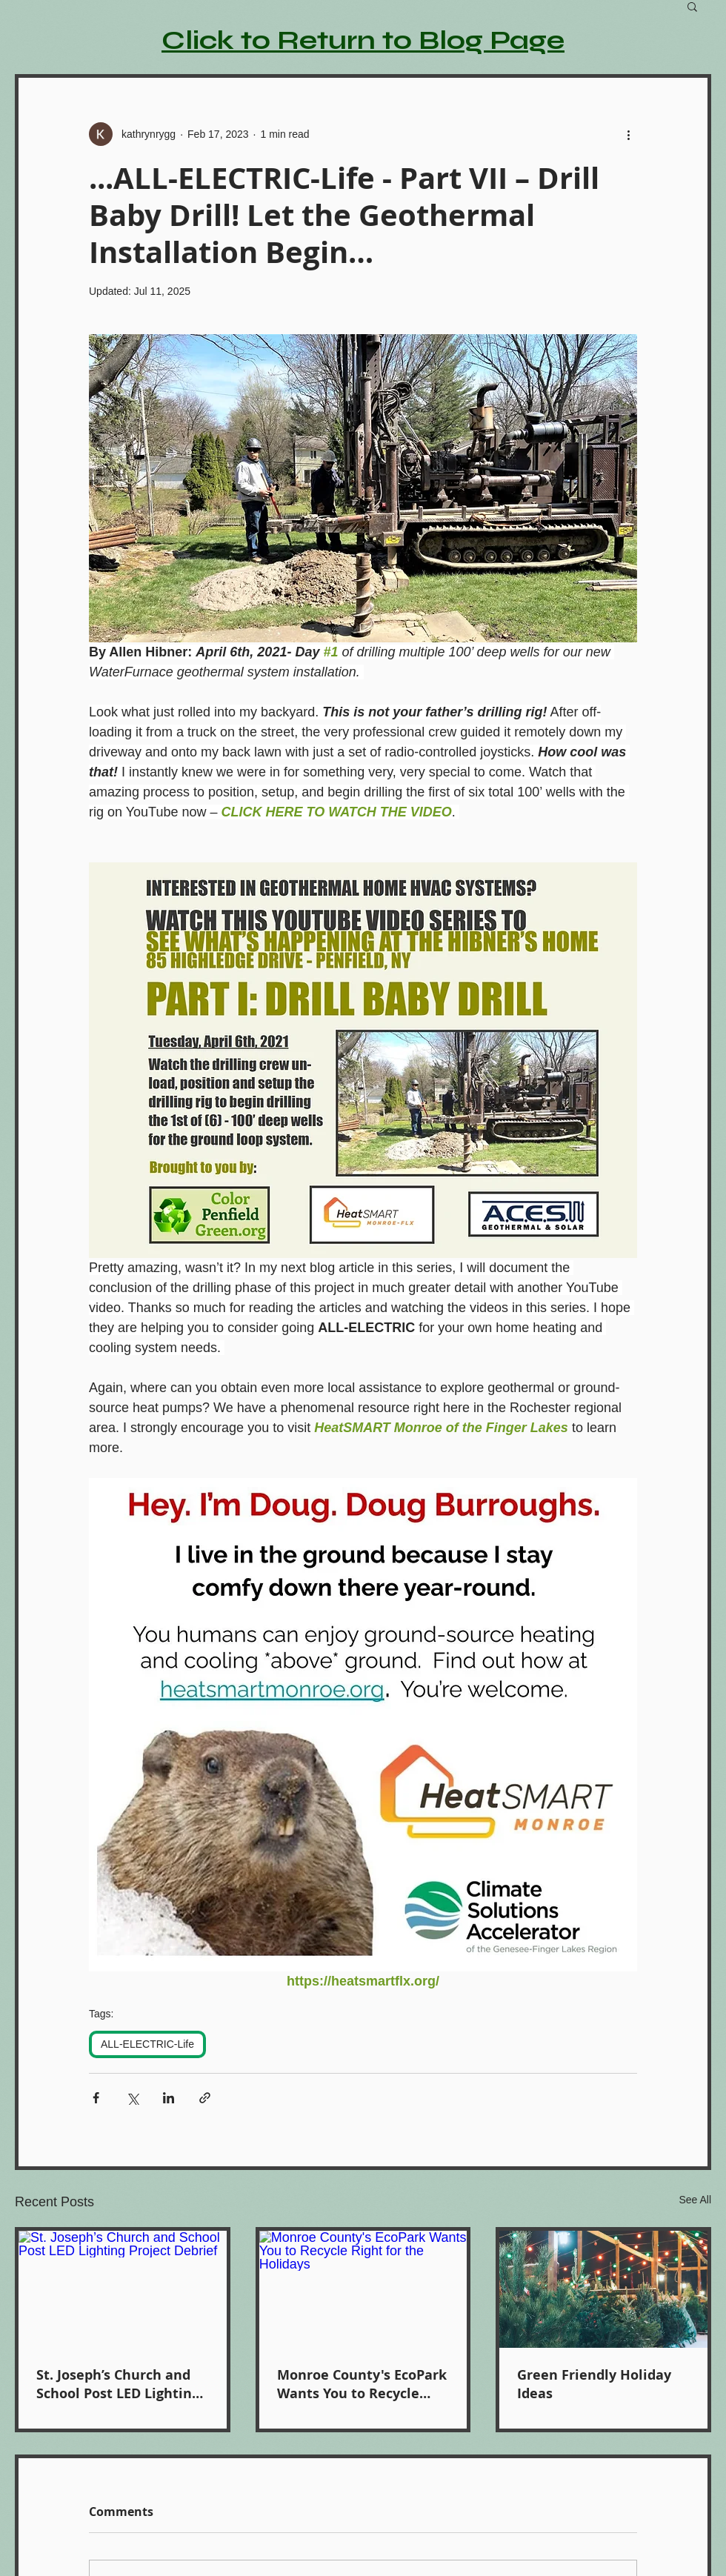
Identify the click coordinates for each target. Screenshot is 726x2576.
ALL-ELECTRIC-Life (147, 2044)
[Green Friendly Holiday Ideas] (603, 2289)
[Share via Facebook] (96, 2098)
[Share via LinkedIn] (168, 2098)
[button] (692, 6)
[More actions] (628, 134)
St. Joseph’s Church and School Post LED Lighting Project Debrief (117, 2384)
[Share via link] (205, 2098)
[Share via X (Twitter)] (132, 2098)
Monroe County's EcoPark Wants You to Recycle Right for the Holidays (362, 2384)
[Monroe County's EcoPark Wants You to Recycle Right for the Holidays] (363, 2289)
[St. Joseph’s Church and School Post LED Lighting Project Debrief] (123, 2289)
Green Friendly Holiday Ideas (594, 2384)
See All (695, 2200)
